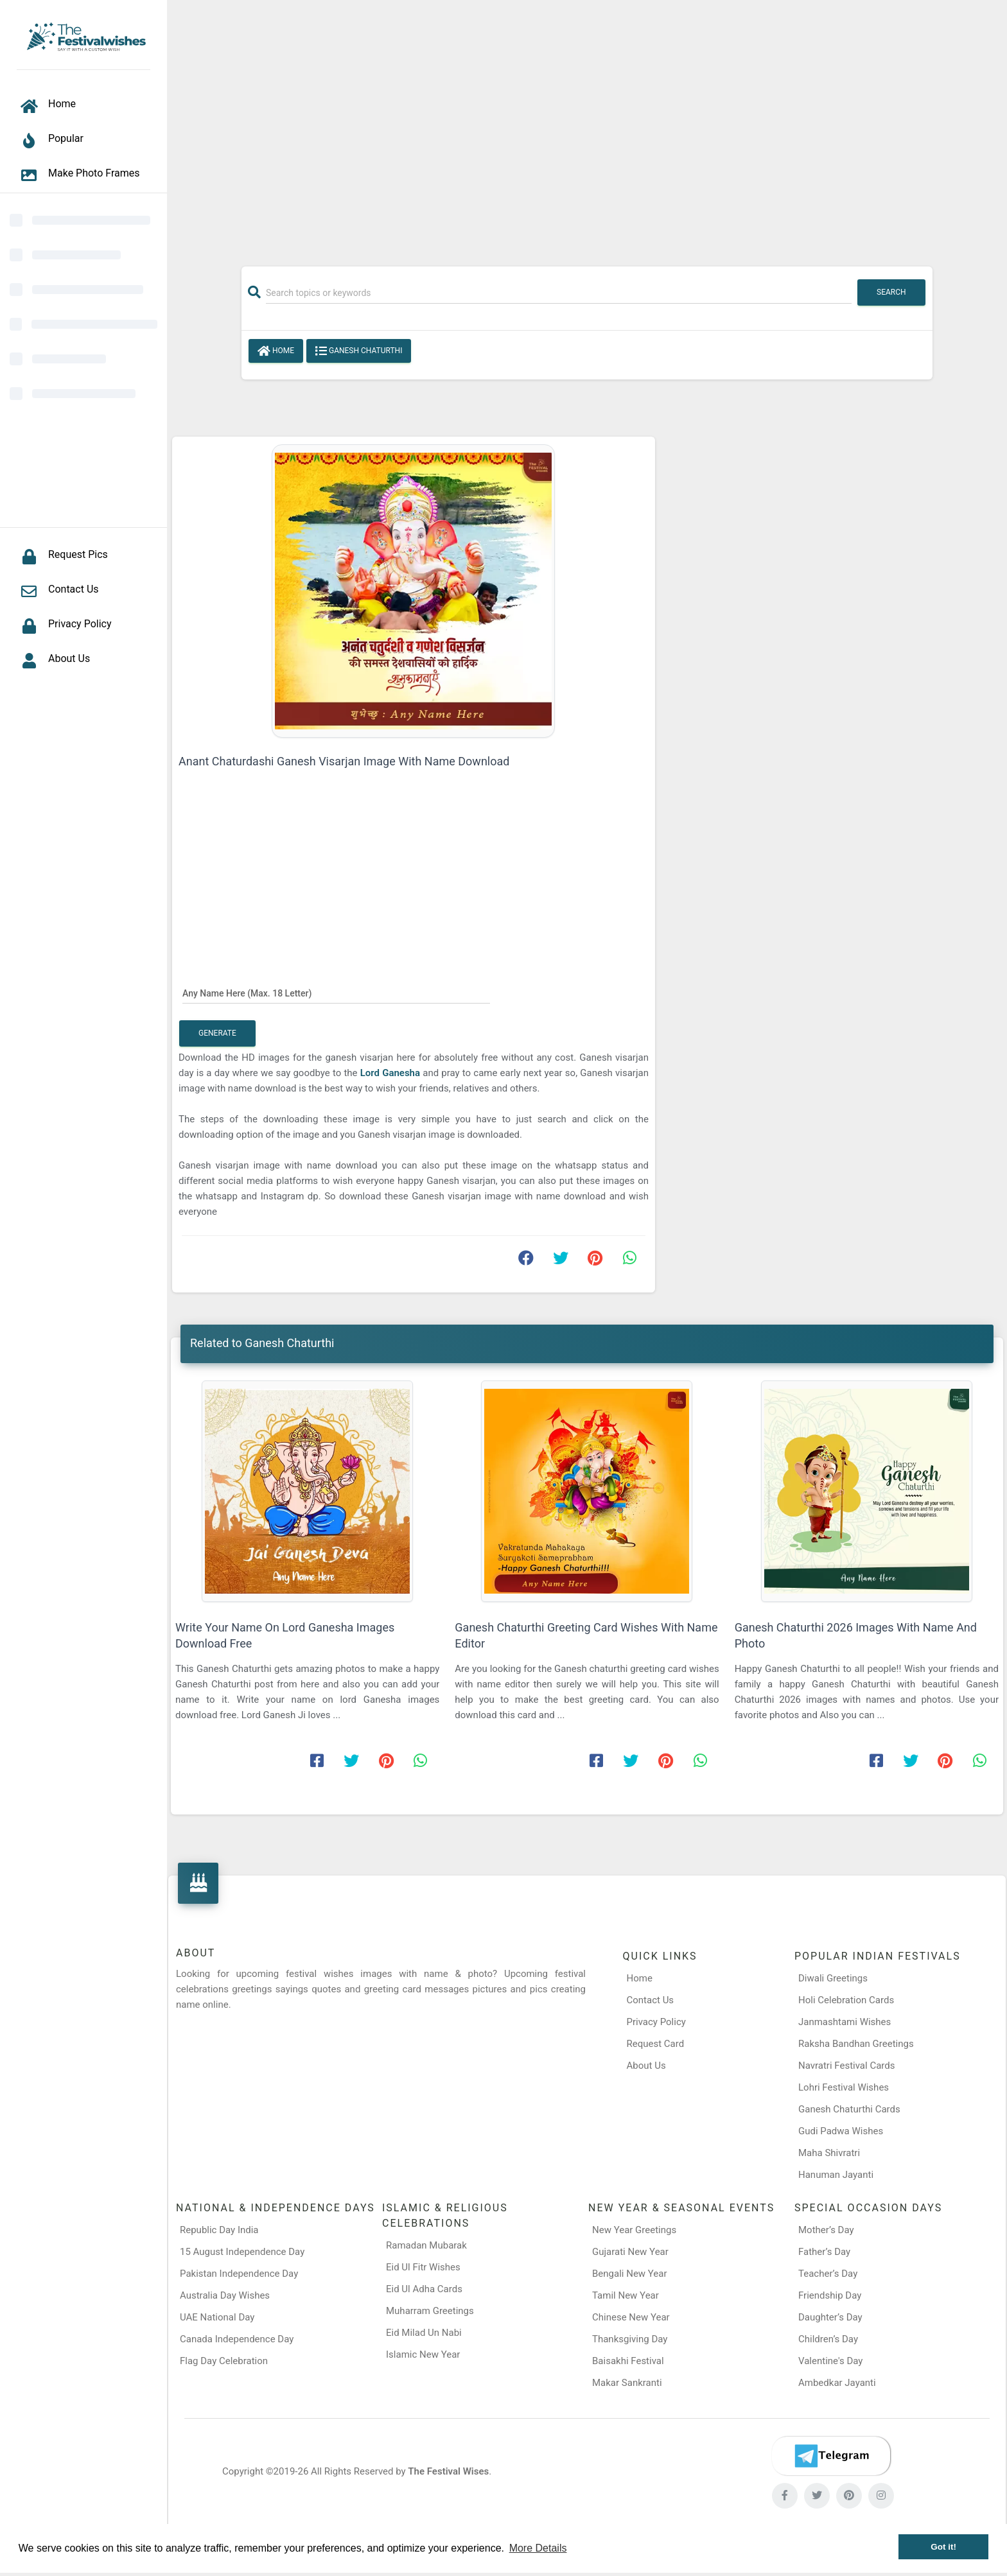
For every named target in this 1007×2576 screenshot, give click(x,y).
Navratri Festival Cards (846, 2065)
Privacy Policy (656, 2022)
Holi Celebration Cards (846, 2000)
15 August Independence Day (242, 2252)
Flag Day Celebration (224, 2361)
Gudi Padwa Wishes (840, 2131)
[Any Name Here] (336, 992)
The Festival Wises (448, 2471)
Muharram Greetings (430, 2311)
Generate (217, 1033)
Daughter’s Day (830, 2317)
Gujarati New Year (630, 2252)
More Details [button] (538, 2548)
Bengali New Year (629, 2273)
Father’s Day (824, 2252)
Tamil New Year (625, 2295)
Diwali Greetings (833, 1978)
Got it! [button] (943, 2547)
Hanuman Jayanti (835, 2174)
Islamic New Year (423, 2354)
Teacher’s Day (827, 2273)
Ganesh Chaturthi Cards (849, 2109)
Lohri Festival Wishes (843, 2087)
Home (276, 351)
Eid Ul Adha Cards (424, 2289)
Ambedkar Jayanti (837, 2383)
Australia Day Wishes (225, 2295)
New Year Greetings (634, 2230)
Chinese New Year (631, 2317)
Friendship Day (829, 2295)
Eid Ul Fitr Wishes (423, 2267)
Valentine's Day (830, 2361)
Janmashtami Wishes (844, 2022)
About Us (646, 2065)
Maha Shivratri (829, 2153)
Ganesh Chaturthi (358, 351)
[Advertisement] (587, 126)
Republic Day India (219, 2230)
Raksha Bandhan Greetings (856, 2043)
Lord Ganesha (391, 1073)
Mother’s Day (826, 2230)
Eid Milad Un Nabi (424, 2332)
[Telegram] (831, 2456)
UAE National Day (217, 2317)
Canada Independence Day (236, 2339)
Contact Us (650, 2000)
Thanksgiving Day (629, 2339)
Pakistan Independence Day (239, 2273)
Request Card (656, 2043)
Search (891, 292)
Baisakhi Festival (628, 2361)
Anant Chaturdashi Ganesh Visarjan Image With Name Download (344, 761)
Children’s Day (828, 2339)
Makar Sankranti (627, 2383)
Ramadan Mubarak (426, 2245)
